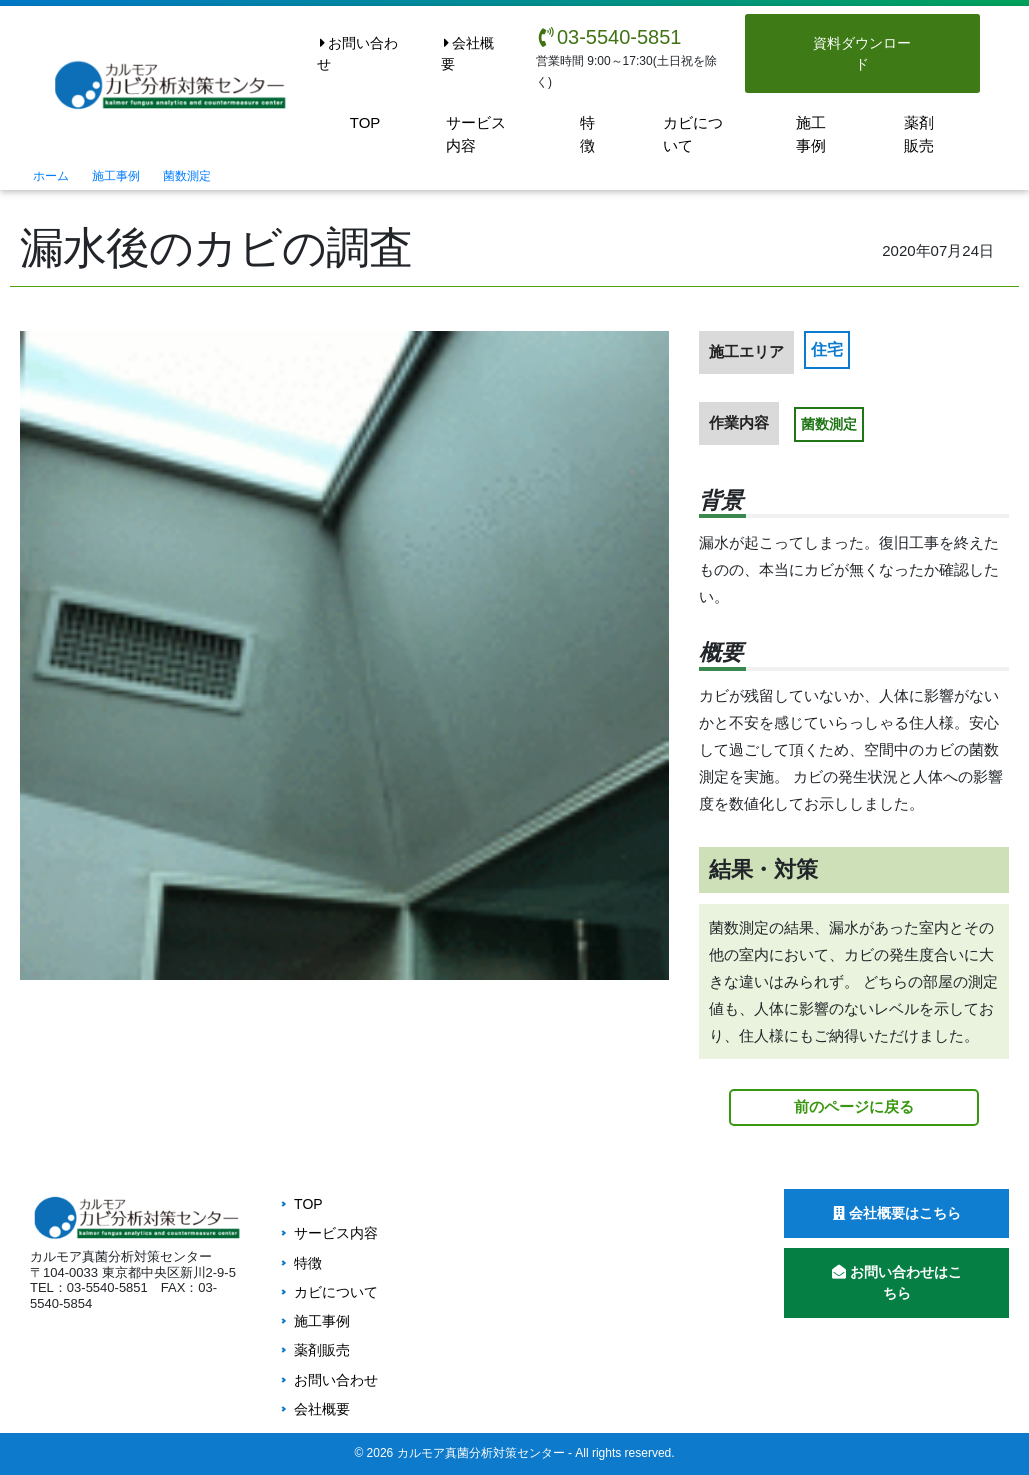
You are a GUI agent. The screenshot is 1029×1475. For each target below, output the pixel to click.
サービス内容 (336, 1233)
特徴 (587, 134)
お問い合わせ (357, 53)
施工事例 (811, 134)
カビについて (693, 134)
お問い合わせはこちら (897, 1282)
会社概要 (467, 53)
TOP (365, 122)
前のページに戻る (854, 1106)
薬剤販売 (919, 134)
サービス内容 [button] (476, 134)
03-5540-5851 (609, 37)
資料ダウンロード (862, 53)
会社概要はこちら (897, 1213)
